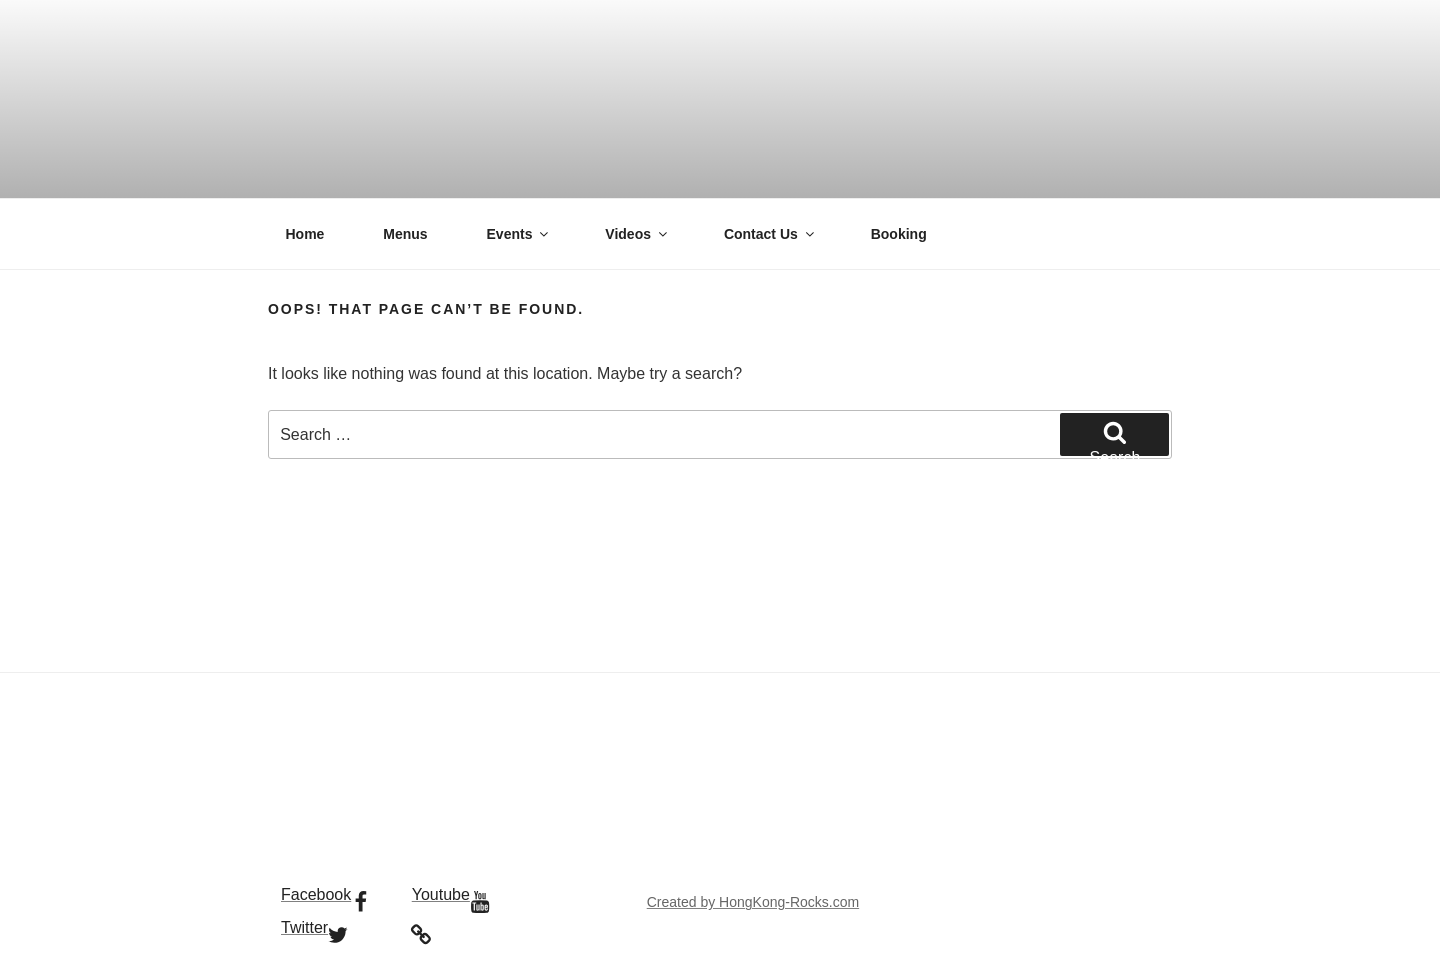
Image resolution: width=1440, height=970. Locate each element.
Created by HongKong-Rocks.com (753, 902)
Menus (405, 234)
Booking (899, 234)
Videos (637, 234)
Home (305, 234)
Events (519, 234)
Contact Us (770, 234)
